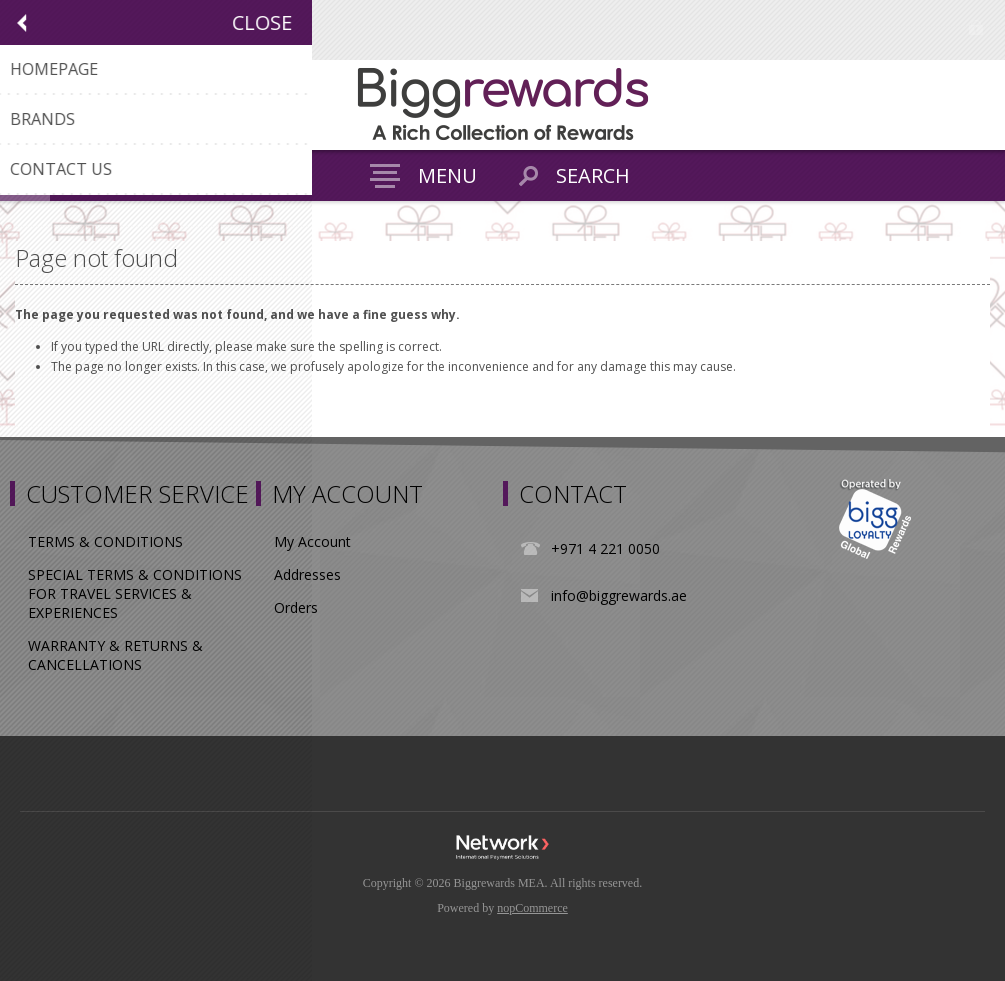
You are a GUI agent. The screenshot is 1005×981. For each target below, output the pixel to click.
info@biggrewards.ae (619, 595)
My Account (312, 541)
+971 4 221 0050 (605, 548)
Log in (975, 27)
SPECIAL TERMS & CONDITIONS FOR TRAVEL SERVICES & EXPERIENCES (135, 593)
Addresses (307, 574)
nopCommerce (532, 908)
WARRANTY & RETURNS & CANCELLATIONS (115, 655)
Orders (296, 607)
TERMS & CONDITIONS (105, 541)
